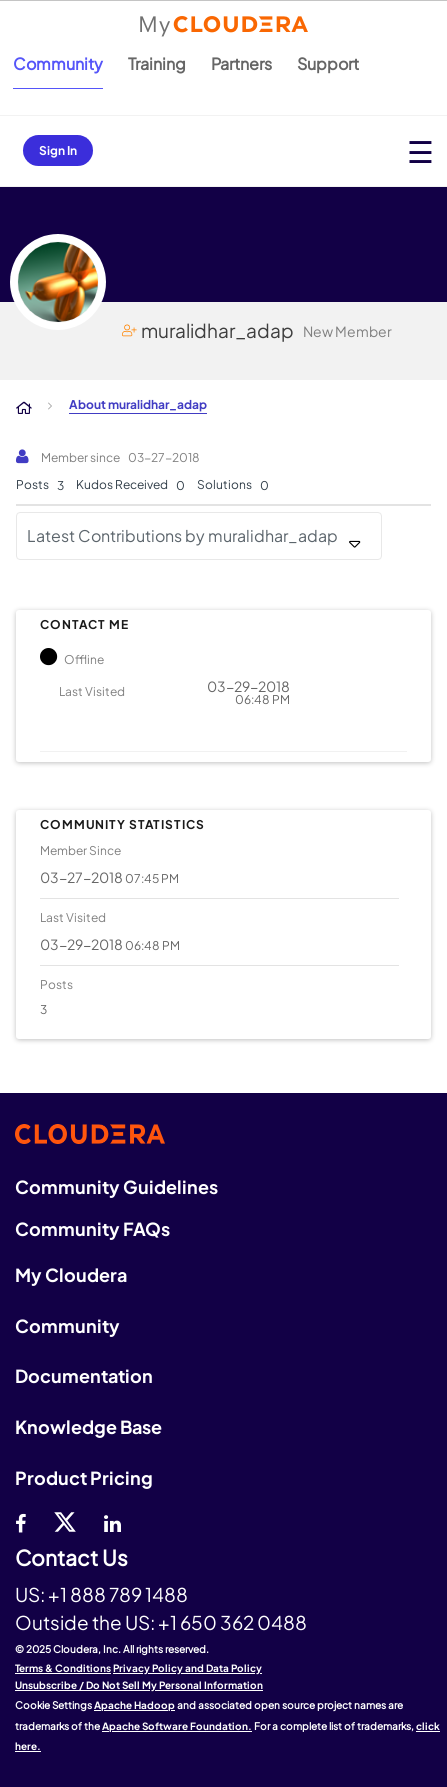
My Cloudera (71, 1274)
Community (58, 63)
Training (157, 63)
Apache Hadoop (134, 1705)
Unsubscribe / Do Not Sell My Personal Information (139, 1685)
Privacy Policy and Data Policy (187, 1668)
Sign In (58, 150)
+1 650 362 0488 (232, 1622)
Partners (241, 63)
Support (328, 63)
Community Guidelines (116, 1186)
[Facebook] (20, 1521)
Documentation (84, 1375)
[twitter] (65, 1521)
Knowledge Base (88, 1426)
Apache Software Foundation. (177, 1726)
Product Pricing (84, 1477)
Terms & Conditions (63, 1668)
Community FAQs (92, 1228)
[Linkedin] (112, 1521)
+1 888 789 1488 (118, 1594)
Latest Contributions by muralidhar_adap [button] (182, 535)
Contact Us (71, 1558)
